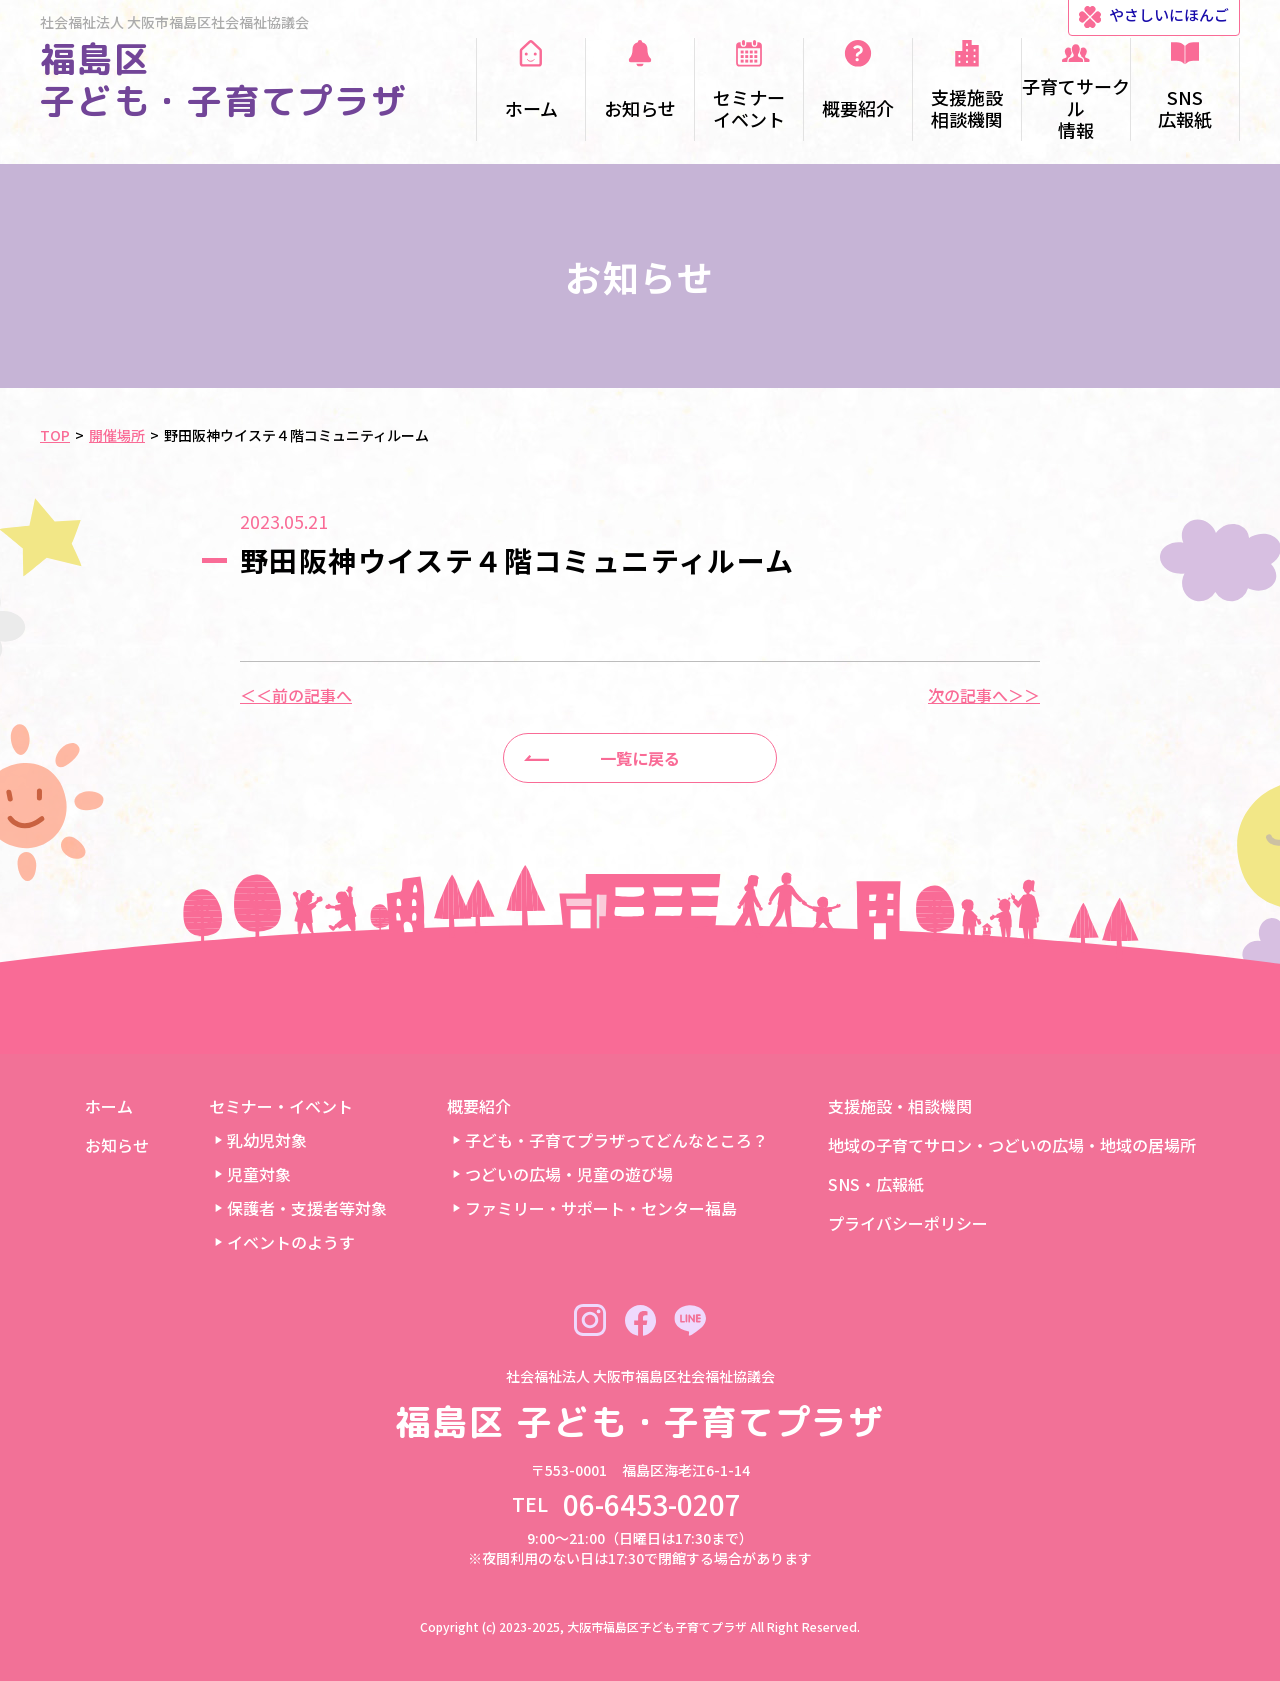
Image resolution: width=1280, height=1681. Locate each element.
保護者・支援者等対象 (307, 1208)
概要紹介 (479, 1106)
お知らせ (117, 1145)
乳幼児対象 (267, 1140)
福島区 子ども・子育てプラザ (224, 79)
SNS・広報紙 (876, 1184)
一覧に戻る (640, 758)
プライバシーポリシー (908, 1223)
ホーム (109, 1106)
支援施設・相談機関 (900, 1106)
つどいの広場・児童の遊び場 (569, 1174)
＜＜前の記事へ (296, 695)
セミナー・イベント (281, 1106)
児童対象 (259, 1174)
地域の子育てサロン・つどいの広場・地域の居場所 (1012, 1145)
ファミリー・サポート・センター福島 (601, 1208)
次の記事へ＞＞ (984, 695)
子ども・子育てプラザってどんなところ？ (616, 1140)
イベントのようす (291, 1242)
